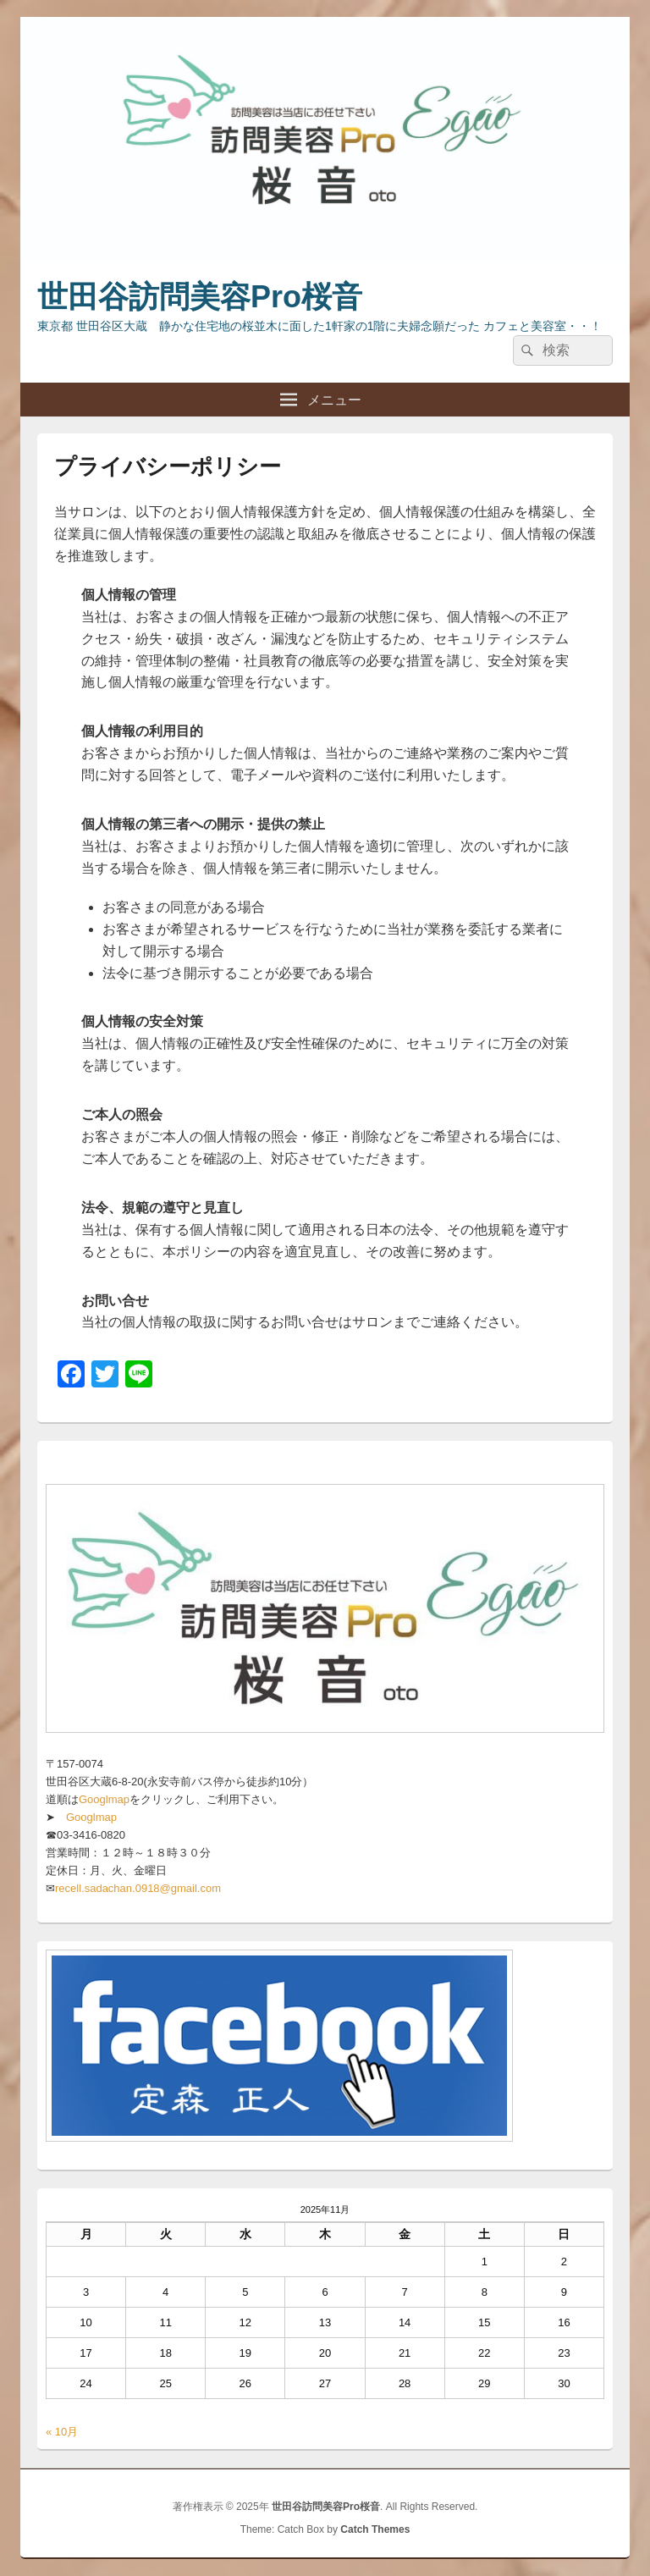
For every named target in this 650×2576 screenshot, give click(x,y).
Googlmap (104, 1799)
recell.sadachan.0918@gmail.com (138, 1888)
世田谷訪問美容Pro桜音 (199, 296)
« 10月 (62, 2431)
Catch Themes (375, 2529)
